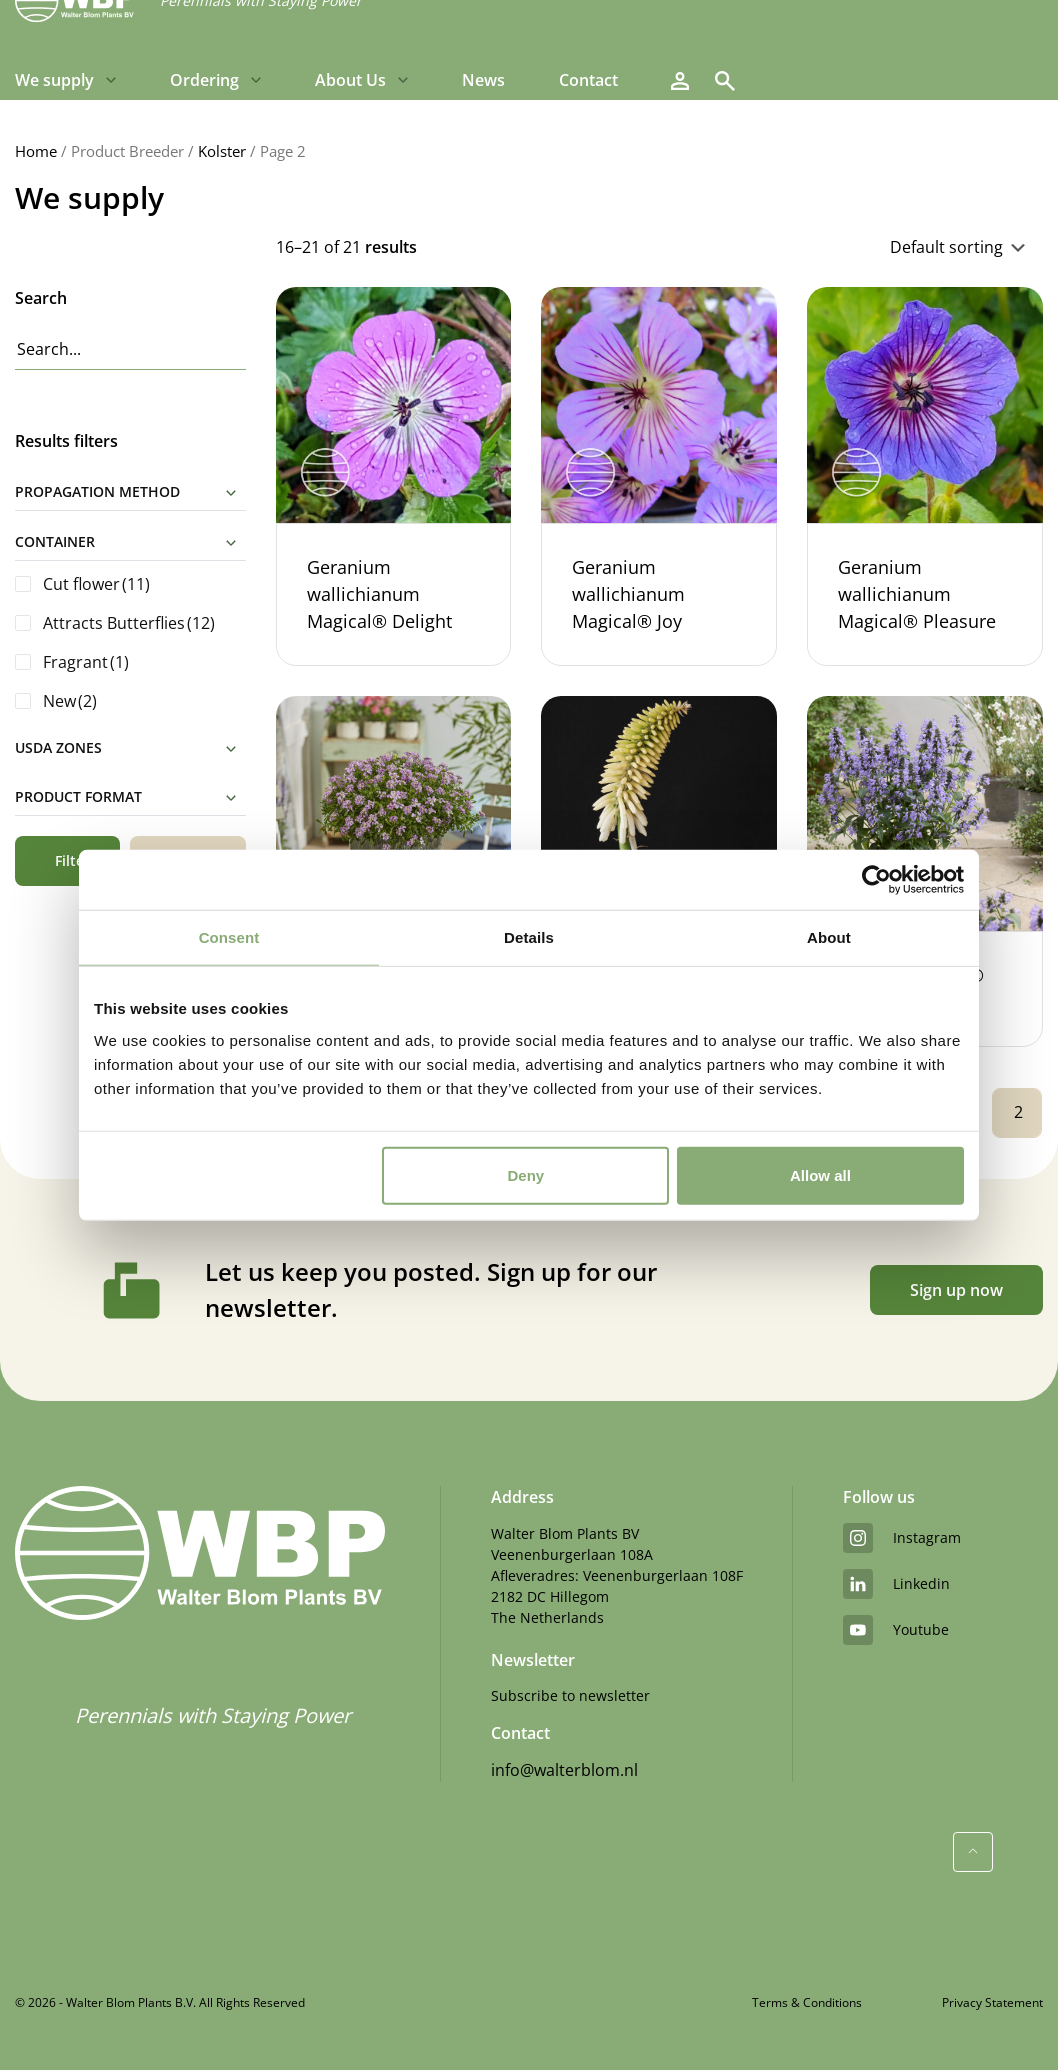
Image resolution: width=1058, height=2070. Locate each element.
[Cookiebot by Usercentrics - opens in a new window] (876, 880)
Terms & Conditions (807, 2002)
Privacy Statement (992, 2002)
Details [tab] (529, 937)
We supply (54, 80)
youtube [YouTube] (896, 1630)
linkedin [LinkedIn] (896, 1584)
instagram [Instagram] (902, 1538)
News (483, 80)
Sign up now (956, 1290)
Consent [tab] (229, 937)
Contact (588, 80)
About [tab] (829, 937)
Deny (526, 1174)
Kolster (222, 151)
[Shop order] (858, 247)
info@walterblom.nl (564, 1770)
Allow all (820, 1174)
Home (36, 151)
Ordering (204, 80)
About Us (350, 80)
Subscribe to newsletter (570, 1695)
